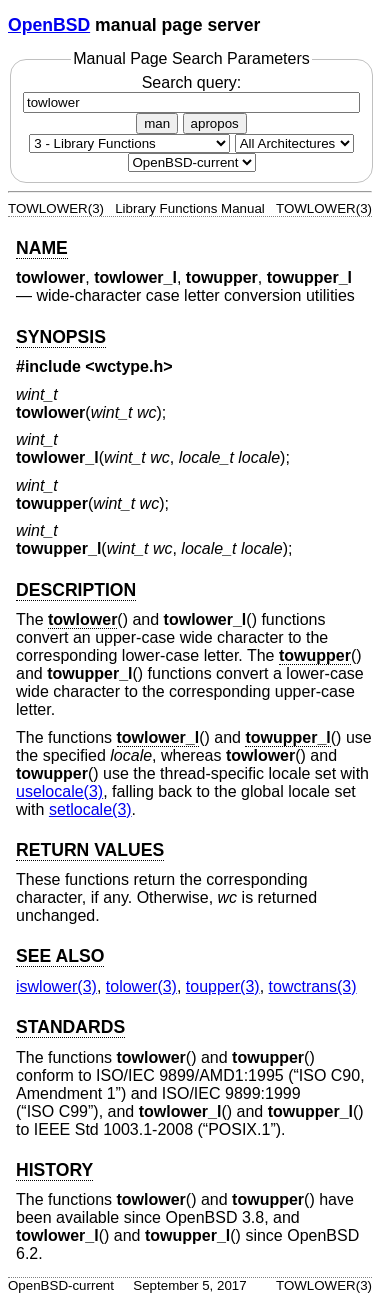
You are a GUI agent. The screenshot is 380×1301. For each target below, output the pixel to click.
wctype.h (129, 366)
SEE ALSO (60, 956)
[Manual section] (129, 143)
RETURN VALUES (90, 850)
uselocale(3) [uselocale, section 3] (59, 791)
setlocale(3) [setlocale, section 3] (90, 809)
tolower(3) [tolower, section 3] (141, 986)
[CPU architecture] (294, 143)
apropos (215, 123)
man (157, 123)
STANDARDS (70, 1027)
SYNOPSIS (61, 337)
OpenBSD (49, 25)
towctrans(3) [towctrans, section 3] (313, 986)
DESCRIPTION (76, 590)
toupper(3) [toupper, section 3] (223, 986)
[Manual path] (192, 162)
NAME (42, 248)
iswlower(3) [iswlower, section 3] (56, 986)
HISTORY (54, 1170)
